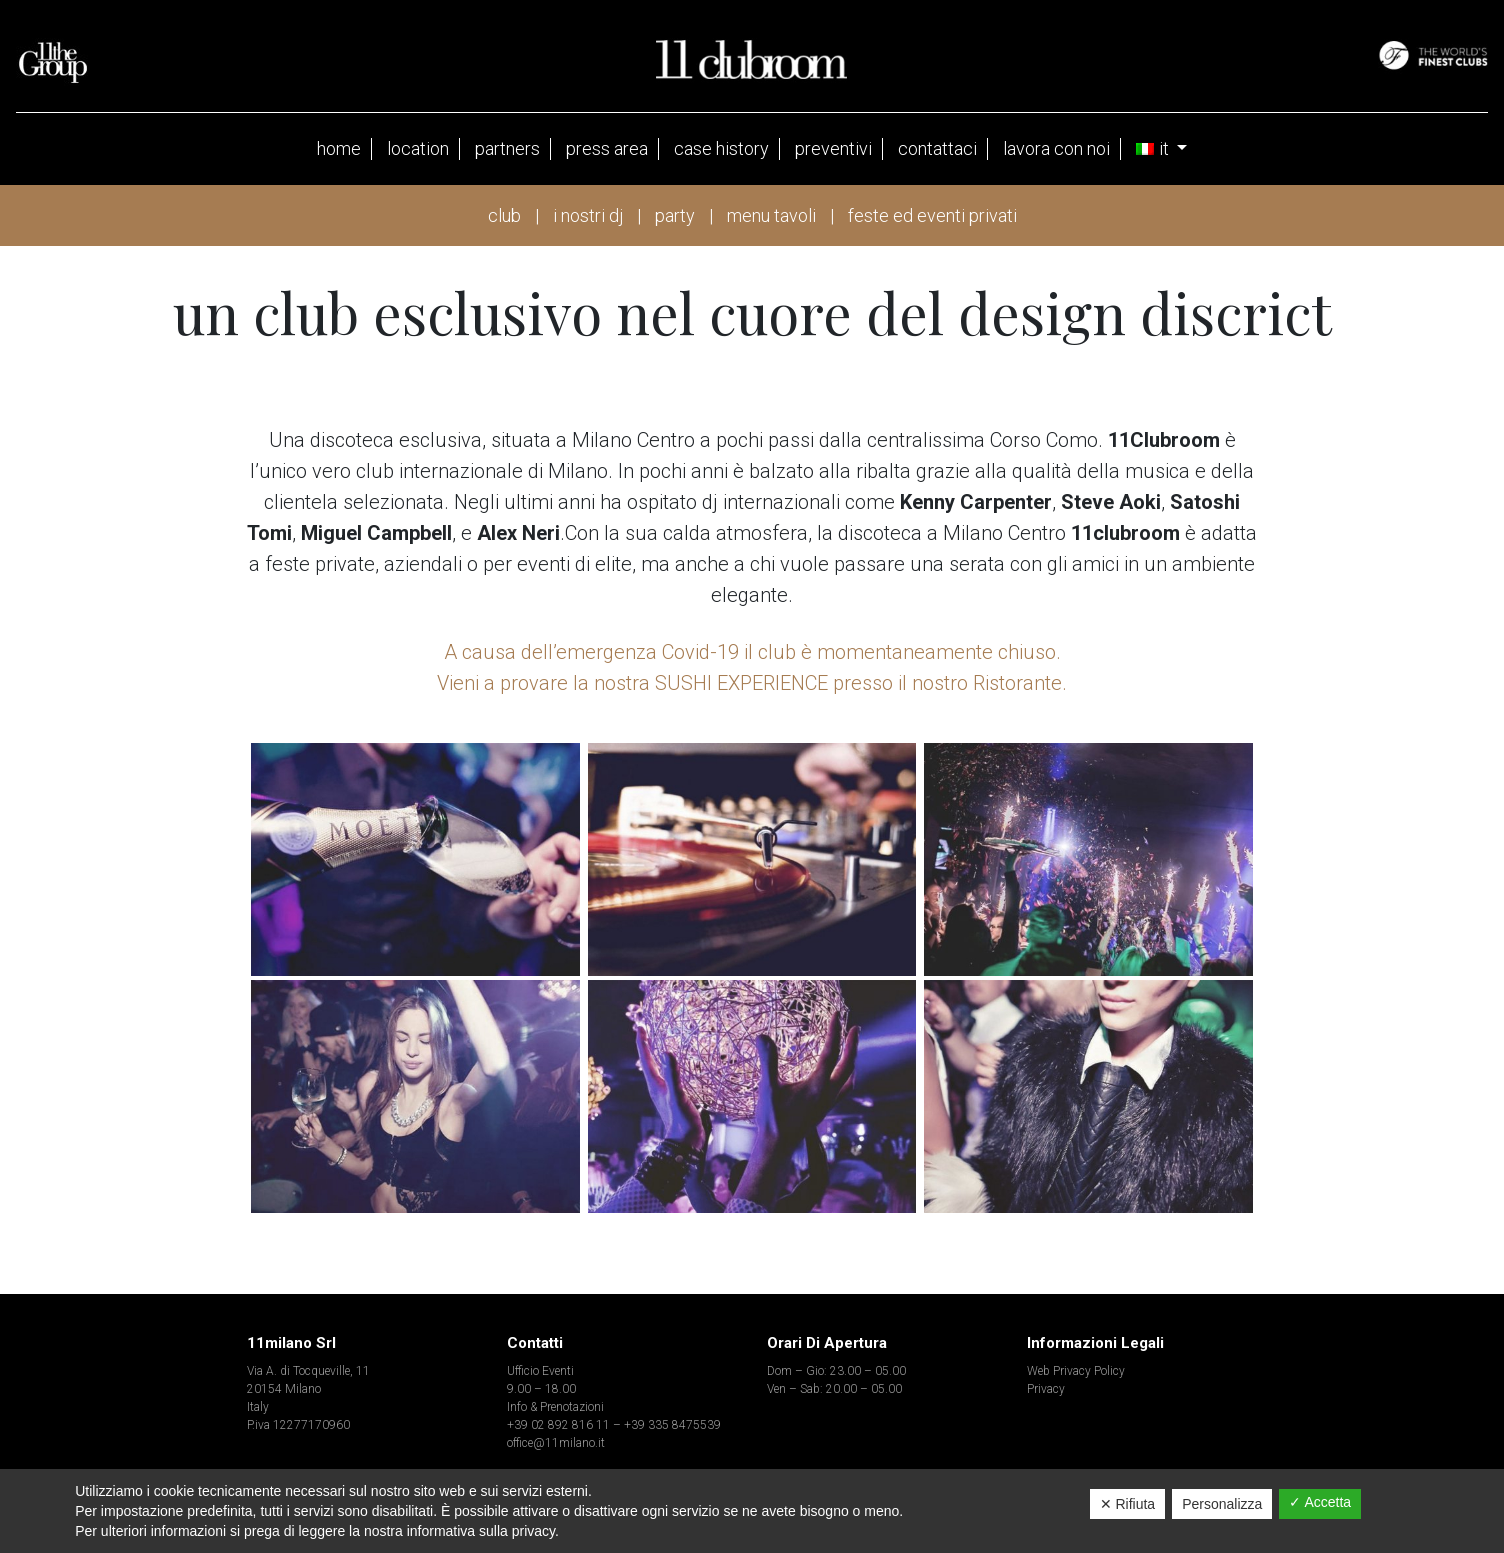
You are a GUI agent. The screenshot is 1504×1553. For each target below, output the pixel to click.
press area (607, 148)
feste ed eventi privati (932, 215)
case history (721, 148)
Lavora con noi (1056, 148)
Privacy (1046, 1389)
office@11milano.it (556, 1443)
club (504, 215)
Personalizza (1222, 1504)
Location (418, 148)
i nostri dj (588, 215)
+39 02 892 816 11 (558, 1425)
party (675, 215)
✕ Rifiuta (1128, 1504)
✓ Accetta (1320, 1502)
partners (507, 148)
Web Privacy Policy (1076, 1371)
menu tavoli (771, 215)
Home (339, 148)
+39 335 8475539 (672, 1425)
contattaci (937, 148)
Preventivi (833, 148)
